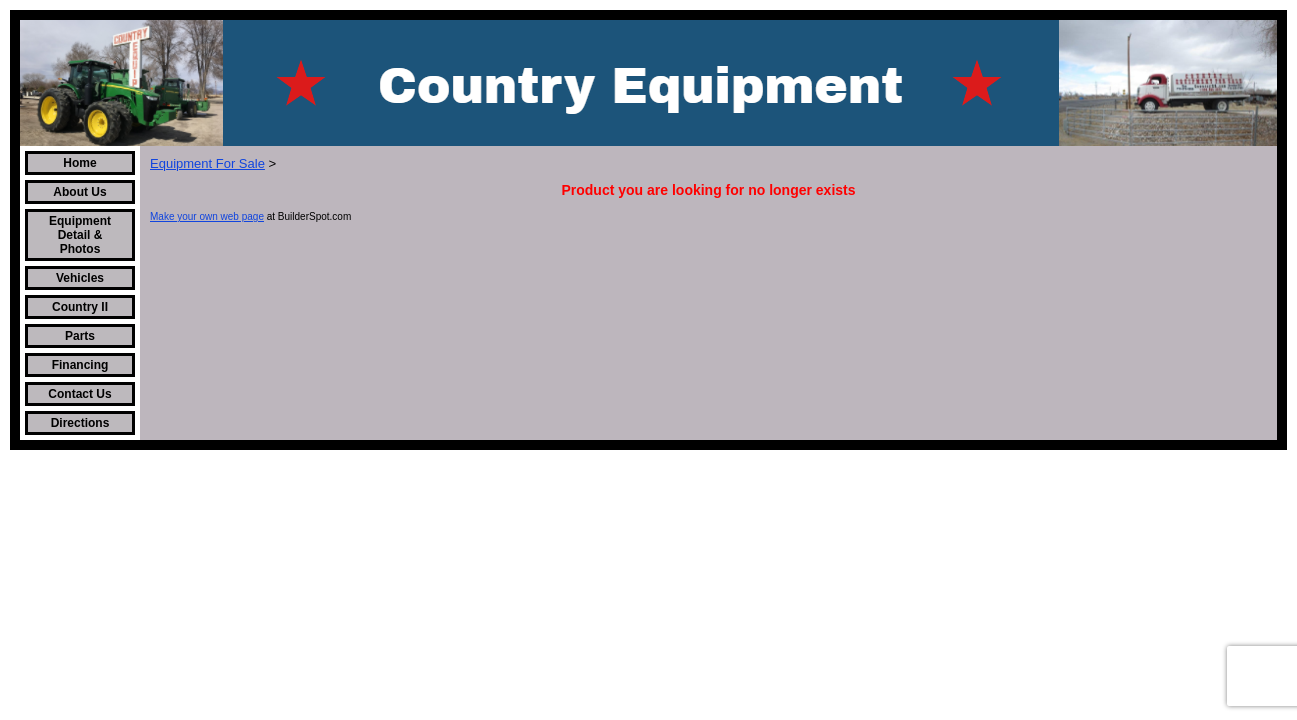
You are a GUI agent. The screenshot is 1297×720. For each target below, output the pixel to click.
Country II (80, 307)
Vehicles (80, 278)
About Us (79, 192)
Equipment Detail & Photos (80, 235)
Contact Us (79, 394)
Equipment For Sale (207, 163)
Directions (80, 423)
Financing (80, 365)
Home (79, 163)
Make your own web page (207, 216)
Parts (80, 336)
